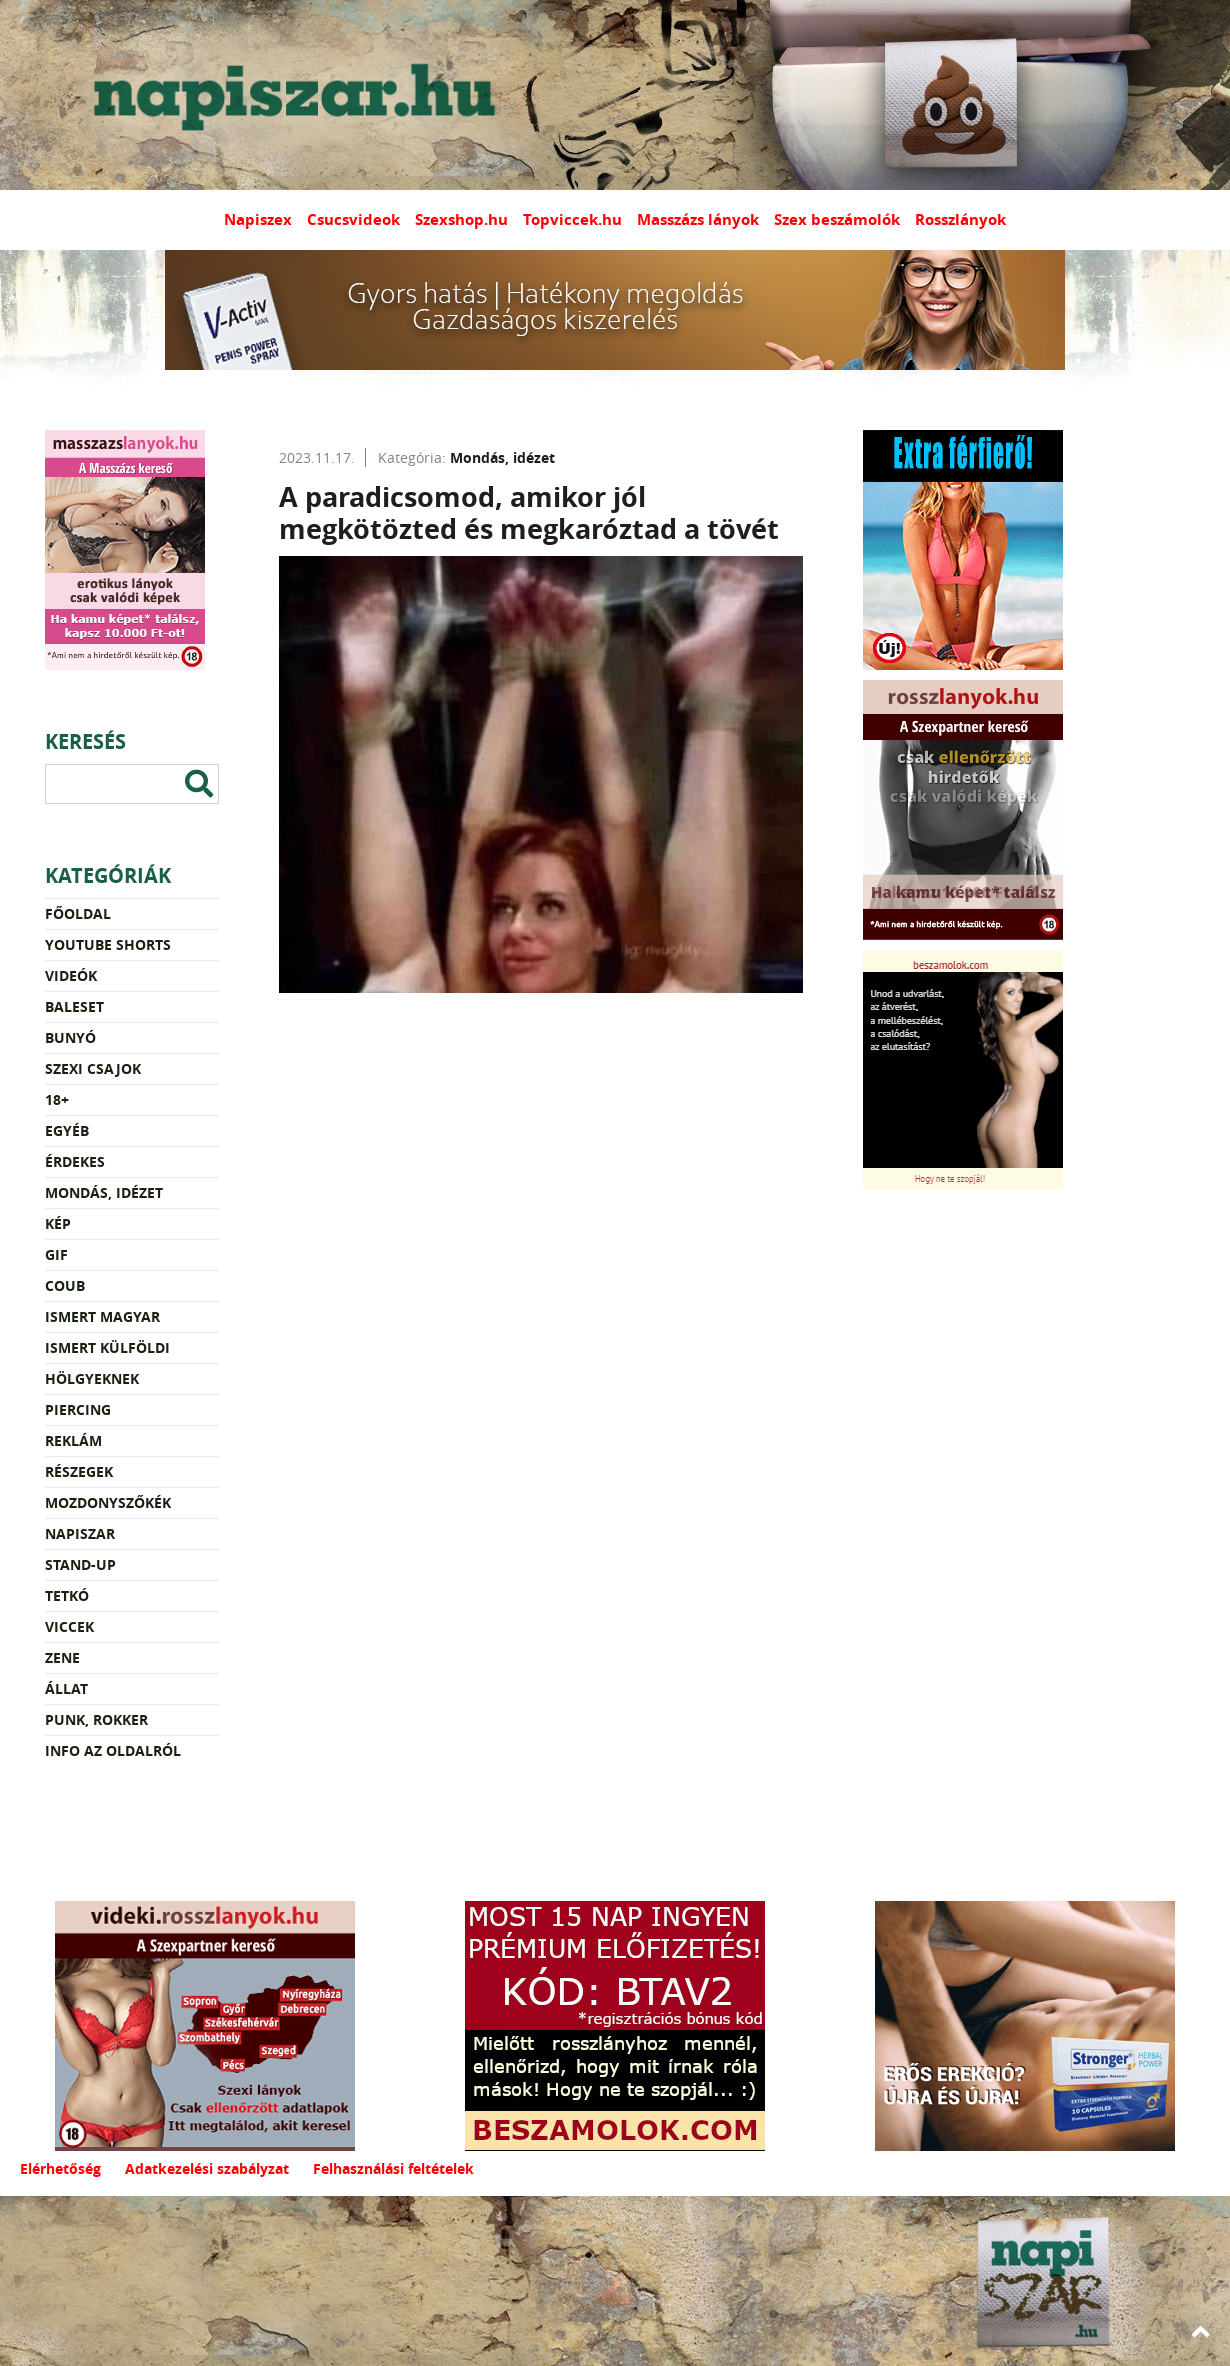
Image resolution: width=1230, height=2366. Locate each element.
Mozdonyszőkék (108, 1502)
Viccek (69, 1626)
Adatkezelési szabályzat (207, 2168)
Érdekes (75, 1161)
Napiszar (80, 1533)
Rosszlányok (960, 219)
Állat (66, 1688)
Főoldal (78, 913)
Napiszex (258, 219)
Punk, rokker (96, 1719)
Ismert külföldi (107, 1347)
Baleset (74, 1006)
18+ (57, 1099)
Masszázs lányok (698, 219)
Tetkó (67, 1595)
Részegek (79, 1471)
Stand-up (80, 1564)
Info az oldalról (113, 1750)
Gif (56, 1254)
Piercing (78, 1409)
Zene (62, 1657)
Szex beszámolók (837, 219)
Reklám (73, 1440)
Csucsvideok (353, 219)
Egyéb (67, 1130)
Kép (58, 1223)
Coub (65, 1285)
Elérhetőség (60, 2168)
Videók (71, 975)
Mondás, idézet (104, 1192)
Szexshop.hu (461, 219)
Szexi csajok (93, 1068)
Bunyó (70, 1037)
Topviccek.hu (572, 219)
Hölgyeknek (92, 1378)
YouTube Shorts (108, 944)
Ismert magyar (102, 1316)
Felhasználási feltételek (393, 2168)
